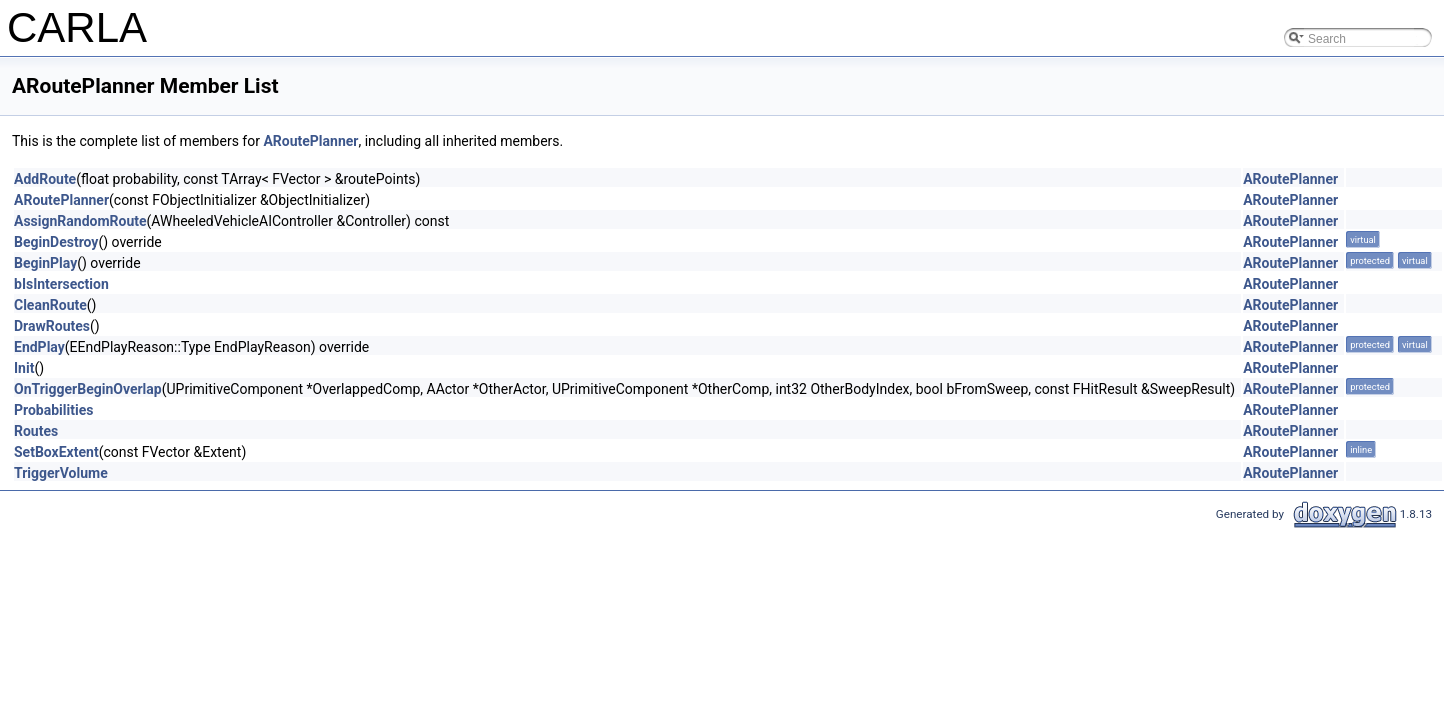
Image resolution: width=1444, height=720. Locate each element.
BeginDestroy (56, 242)
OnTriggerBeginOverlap (88, 389)
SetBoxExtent (56, 452)
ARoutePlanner (310, 141)
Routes (36, 431)
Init (24, 368)
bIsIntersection (61, 284)
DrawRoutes (52, 326)
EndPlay (39, 347)
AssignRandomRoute (80, 221)
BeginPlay (45, 263)
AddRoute (45, 179)
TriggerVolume (61, 473)
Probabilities (53, 410)
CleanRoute (50, 305)
